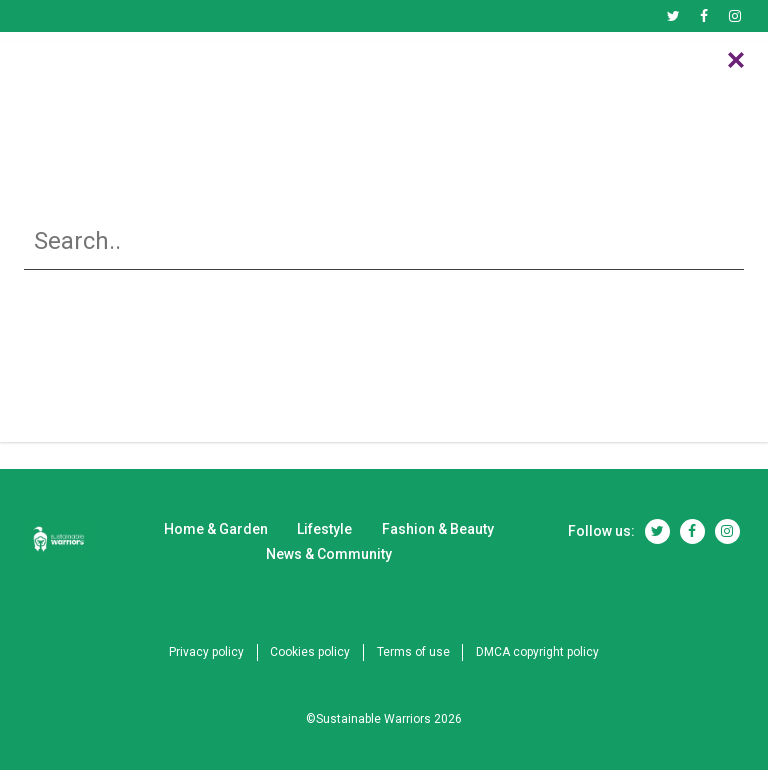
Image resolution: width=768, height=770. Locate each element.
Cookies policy (308, 652)
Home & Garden (189, 71)
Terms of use (415, 652)
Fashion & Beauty (451, 71)
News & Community (606, 71)
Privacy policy (199, 652)
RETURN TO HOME (384, 412)
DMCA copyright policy (544, 652)
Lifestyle (332, 71)
